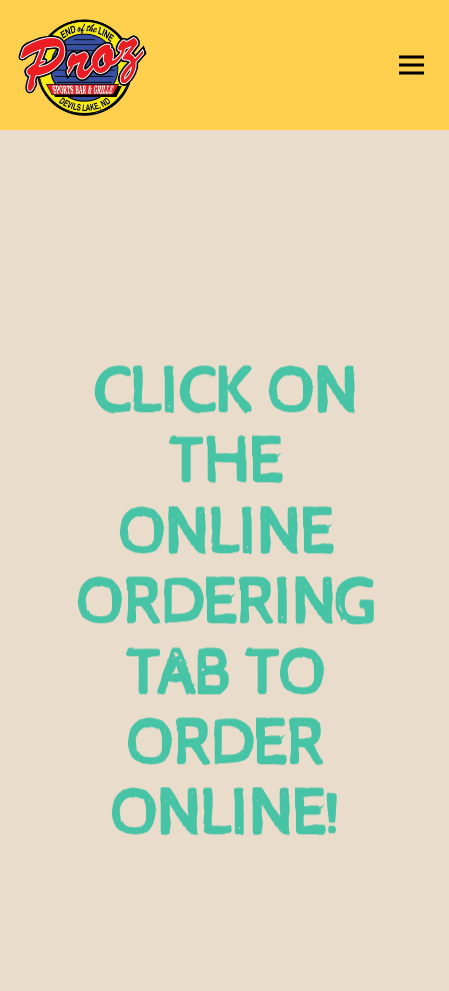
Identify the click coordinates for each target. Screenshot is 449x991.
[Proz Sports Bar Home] (115, 65)
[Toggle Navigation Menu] (411, 65)
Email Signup (225, 968)
